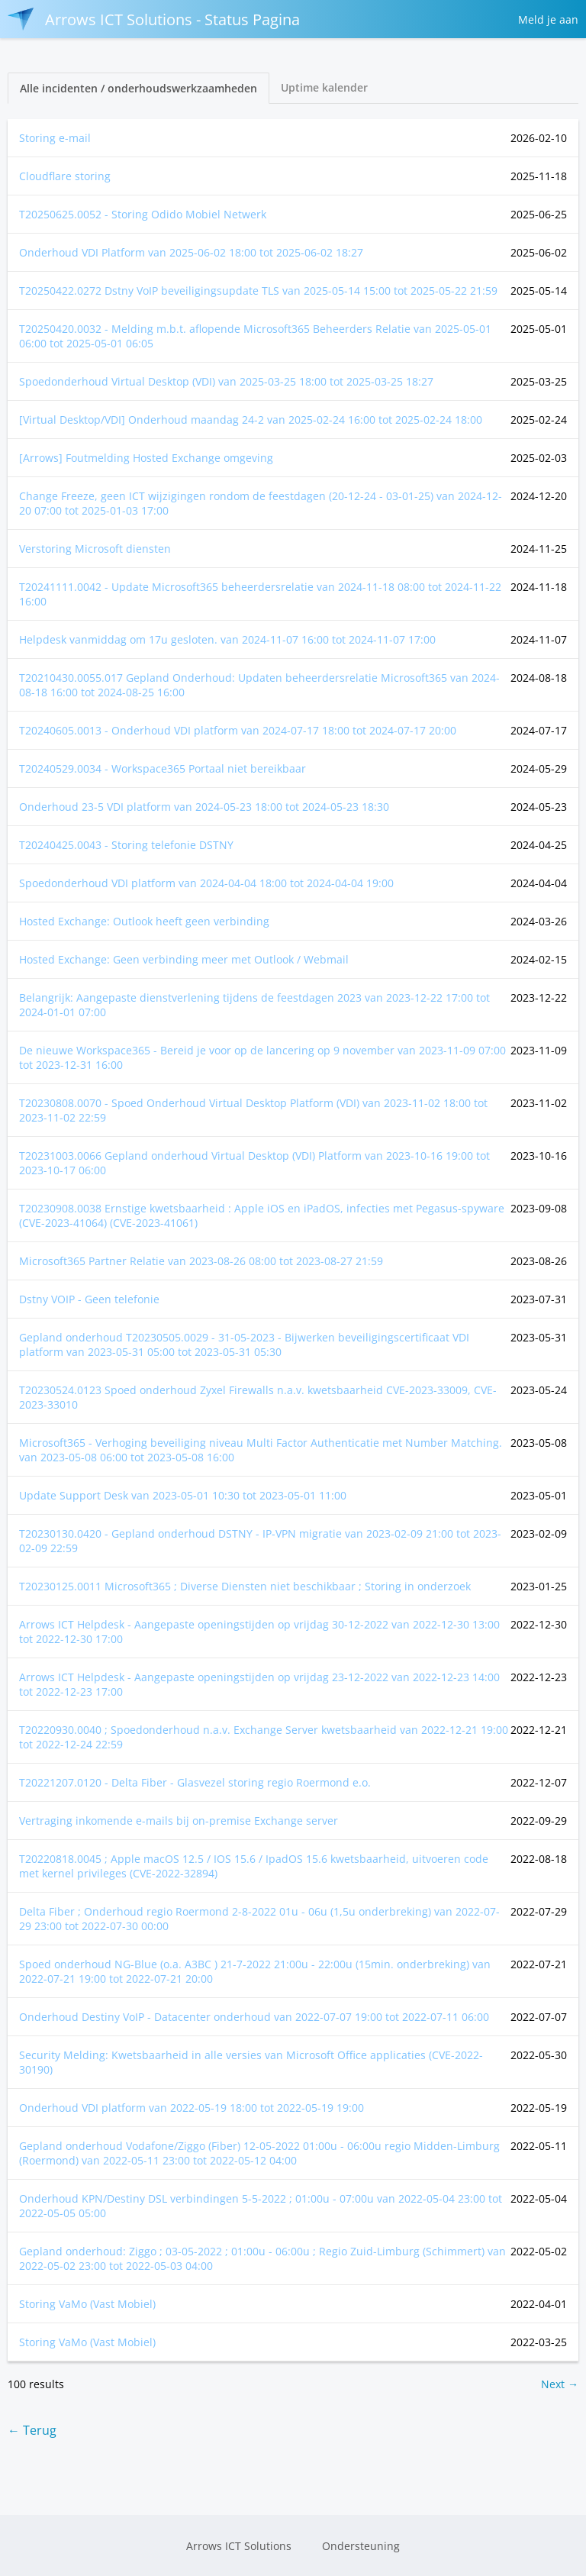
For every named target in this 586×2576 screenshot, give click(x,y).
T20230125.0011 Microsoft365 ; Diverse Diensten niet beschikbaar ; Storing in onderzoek (245, 1586)
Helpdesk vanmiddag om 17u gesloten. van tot (227, 639)
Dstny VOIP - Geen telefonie (89, 1299)
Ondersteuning (361, 2546)
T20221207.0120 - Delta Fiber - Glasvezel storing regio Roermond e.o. (195, 1782)
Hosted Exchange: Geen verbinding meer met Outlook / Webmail (184, 959)
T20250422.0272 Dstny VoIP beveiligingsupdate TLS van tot (258, 290)
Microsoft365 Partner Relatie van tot (201, 1261)
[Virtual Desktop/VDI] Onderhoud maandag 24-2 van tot (250, 419)
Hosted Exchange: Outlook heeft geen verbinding (144, 921)
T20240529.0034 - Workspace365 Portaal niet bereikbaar (162, 768)
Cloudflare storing (65, 176)
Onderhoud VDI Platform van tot (191, 252)
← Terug (32, 2430)
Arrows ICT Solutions (238, 2546)
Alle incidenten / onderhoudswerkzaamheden (138, 88)
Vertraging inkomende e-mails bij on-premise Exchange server (178, 1820)
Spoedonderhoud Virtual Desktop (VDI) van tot (226, 381)
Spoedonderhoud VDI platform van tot (206, 883)
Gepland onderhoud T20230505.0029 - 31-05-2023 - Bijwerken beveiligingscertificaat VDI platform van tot (244, 1344)
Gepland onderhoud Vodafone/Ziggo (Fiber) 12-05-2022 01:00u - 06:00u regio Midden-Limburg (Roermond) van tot (259, 2153)
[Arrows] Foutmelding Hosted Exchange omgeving (146, 457)
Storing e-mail (55, 138)
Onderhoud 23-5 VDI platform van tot (204, 806)
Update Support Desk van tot (182, 1495)
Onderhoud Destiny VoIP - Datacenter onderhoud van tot (254, 2016)
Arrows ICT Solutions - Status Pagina (154, 19)
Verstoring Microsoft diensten (95, 548)
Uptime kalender (324, 87)
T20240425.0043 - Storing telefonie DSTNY (126, 845)
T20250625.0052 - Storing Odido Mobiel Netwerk (142, 214)
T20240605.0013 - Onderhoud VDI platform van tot (237, 730)
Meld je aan (548, 19)
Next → (559, 2384)
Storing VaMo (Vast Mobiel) (87, 2304)
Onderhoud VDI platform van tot (191, 2107)
